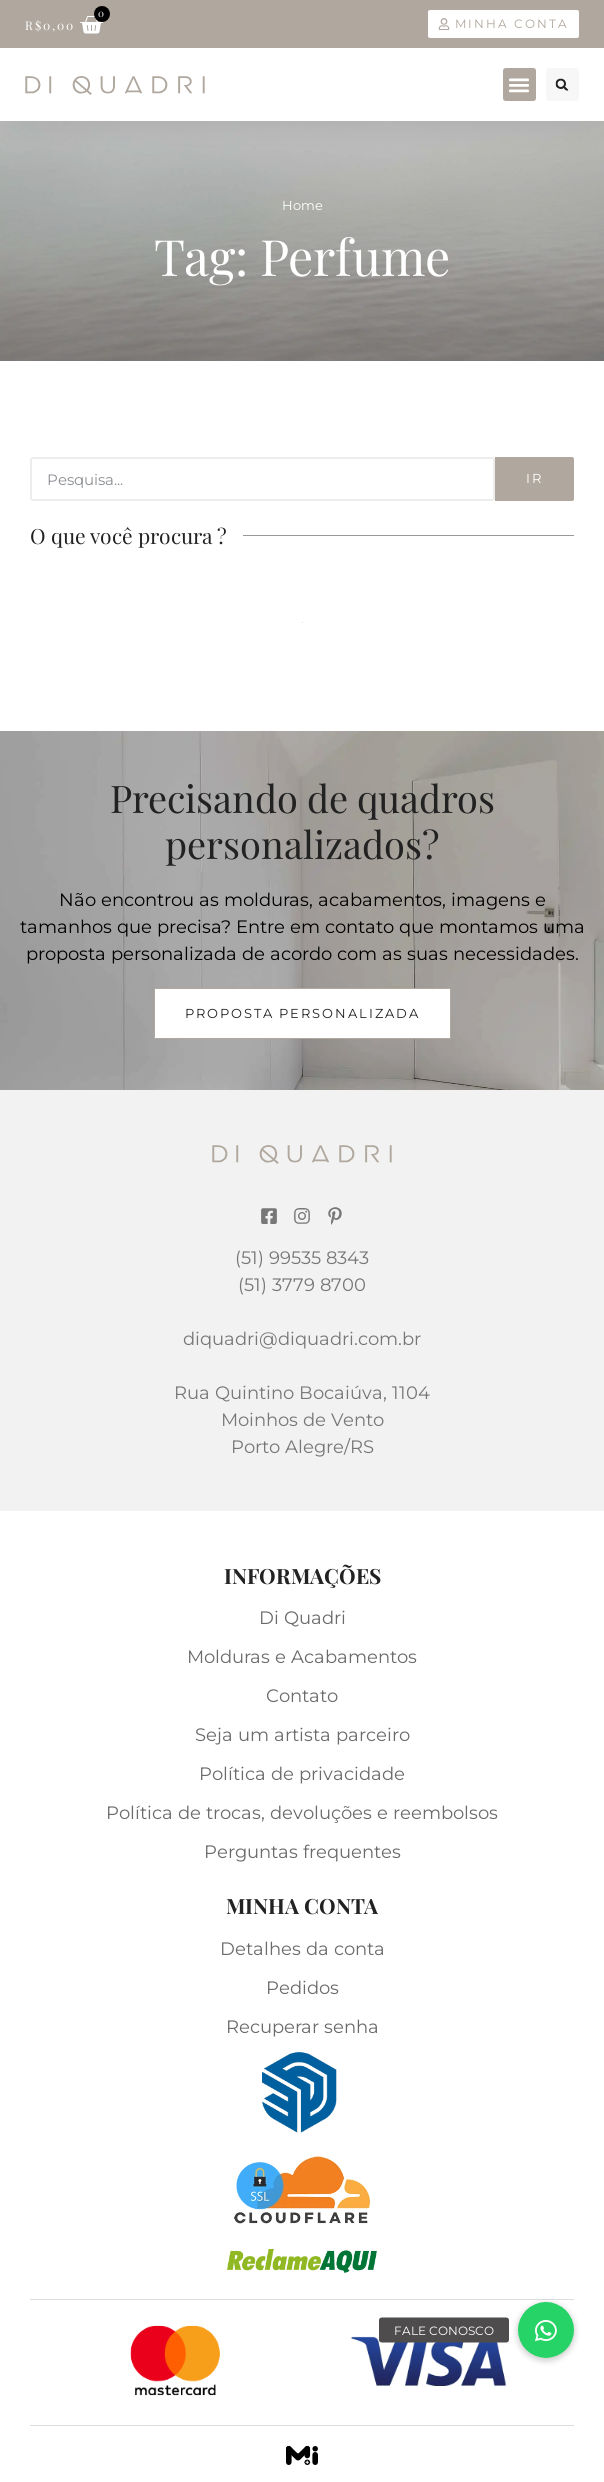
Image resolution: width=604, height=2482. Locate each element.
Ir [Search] (534, 478)
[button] (519, 84)
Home (302, 205)
